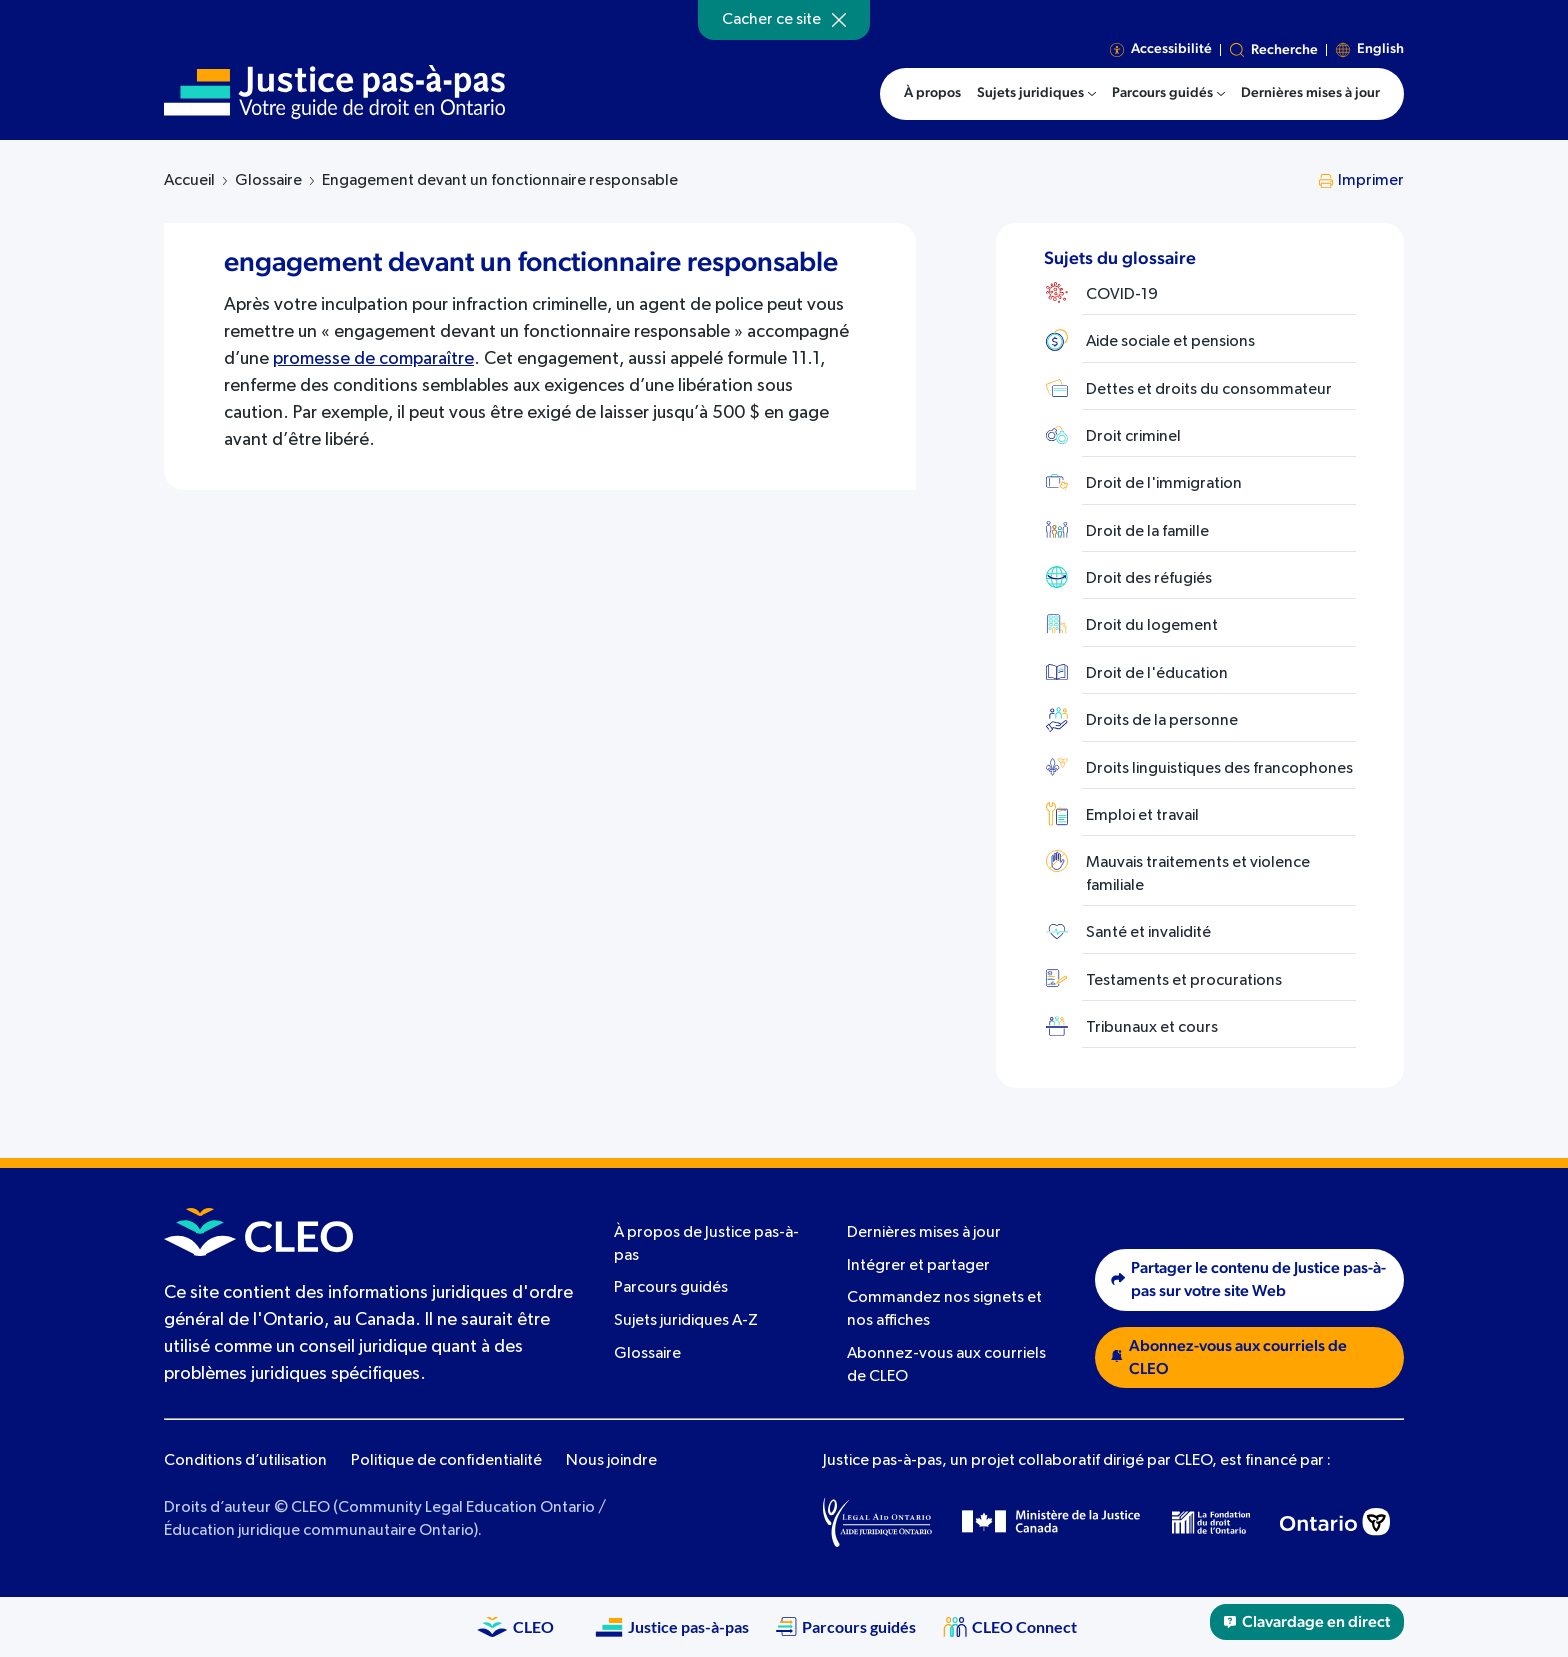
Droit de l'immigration (1164, 484)
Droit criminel (1133, 437)
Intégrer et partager (918, 1266)
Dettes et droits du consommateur (1209, 390)
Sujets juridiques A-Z (686, 1321)
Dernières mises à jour (924, 1233)
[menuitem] (1036, 94)
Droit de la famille (1147, 532)
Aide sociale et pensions (1170, 342)
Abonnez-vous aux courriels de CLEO (1229, 1357)
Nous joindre (611, 1461)
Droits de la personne (1162, 721)
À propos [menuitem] (932, 93)
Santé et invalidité (1148, 933)
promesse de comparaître (373, 359)
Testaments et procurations (1184, 981)
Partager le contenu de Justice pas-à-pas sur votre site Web (1248, 1279)
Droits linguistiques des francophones (1219, 769)
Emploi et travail (1142, 816)
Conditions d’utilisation (245, 1461)
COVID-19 (1122, 295)
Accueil (189, 181)
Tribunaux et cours (1152, 1028)
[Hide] (839, 20)
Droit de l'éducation (1157, 674)
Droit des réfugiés (1149, 579)
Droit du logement (1152, 626)
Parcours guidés (671, 1288)
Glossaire (268, 181)
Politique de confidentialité (446, 1461)
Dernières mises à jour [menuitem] (1310, 93)
